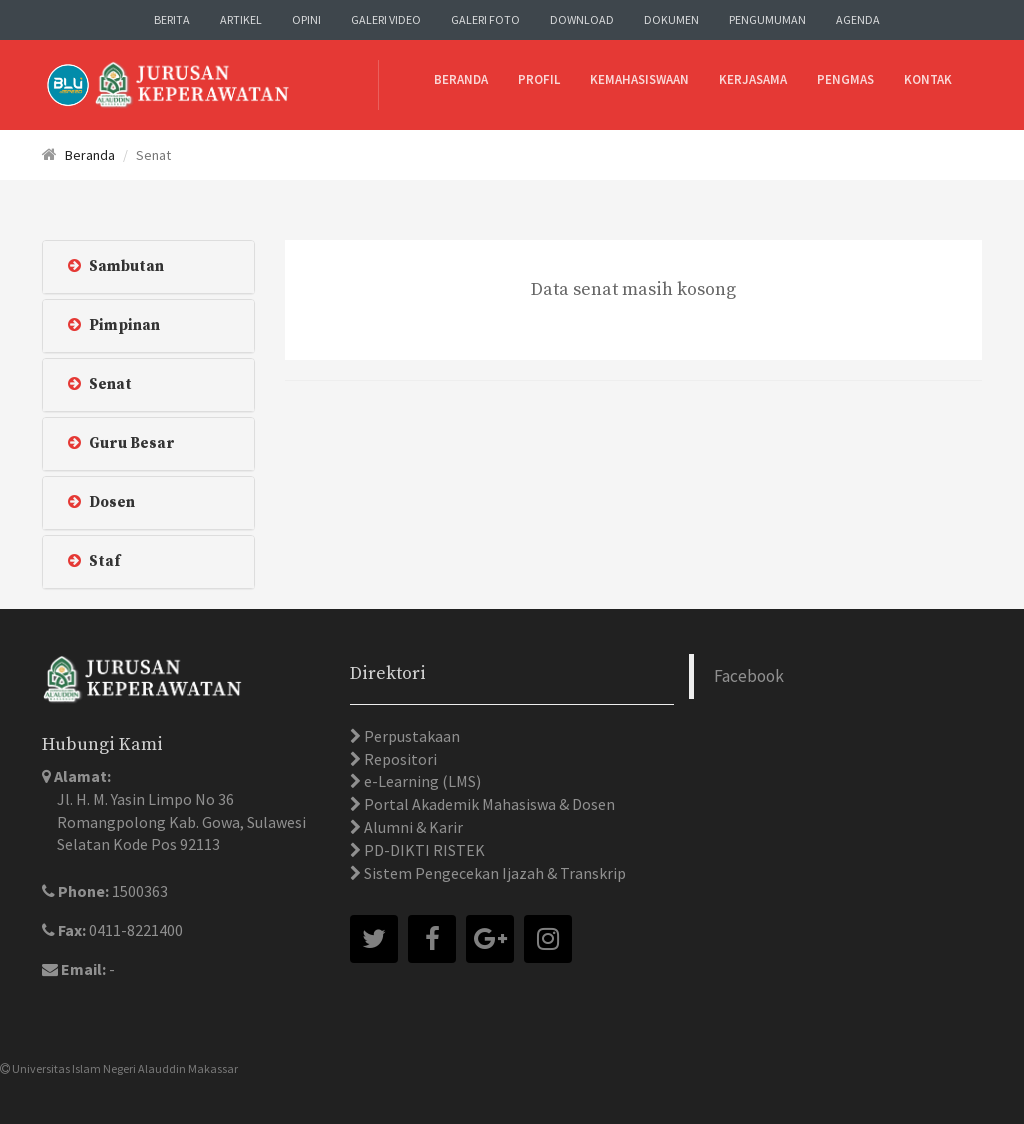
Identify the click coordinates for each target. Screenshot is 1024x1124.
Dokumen (671, 19)
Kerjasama (753, 79)
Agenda (858, 19)
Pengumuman (767, 19)
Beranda (461, 79)
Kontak (928, 79)
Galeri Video (386, 19)
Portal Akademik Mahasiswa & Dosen (488, 804)
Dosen (101, 502)
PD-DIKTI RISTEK (423, 850)
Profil (539, 79)
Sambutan (116, 266)
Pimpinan (114, 325)
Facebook (749, 676)
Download (582, 19)
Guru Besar (121, 443)
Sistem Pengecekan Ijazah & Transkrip (493, 873)
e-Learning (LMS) (421, 781)
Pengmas (845, 79)
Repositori (399, 759)
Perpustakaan (410, 736)
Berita (172, 19)
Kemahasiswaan (639, 79)
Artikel (241, 19)
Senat (100, 384)
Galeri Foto (485, 19)
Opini (306, 19)
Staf (94, 561)
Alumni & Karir (412, 827)
